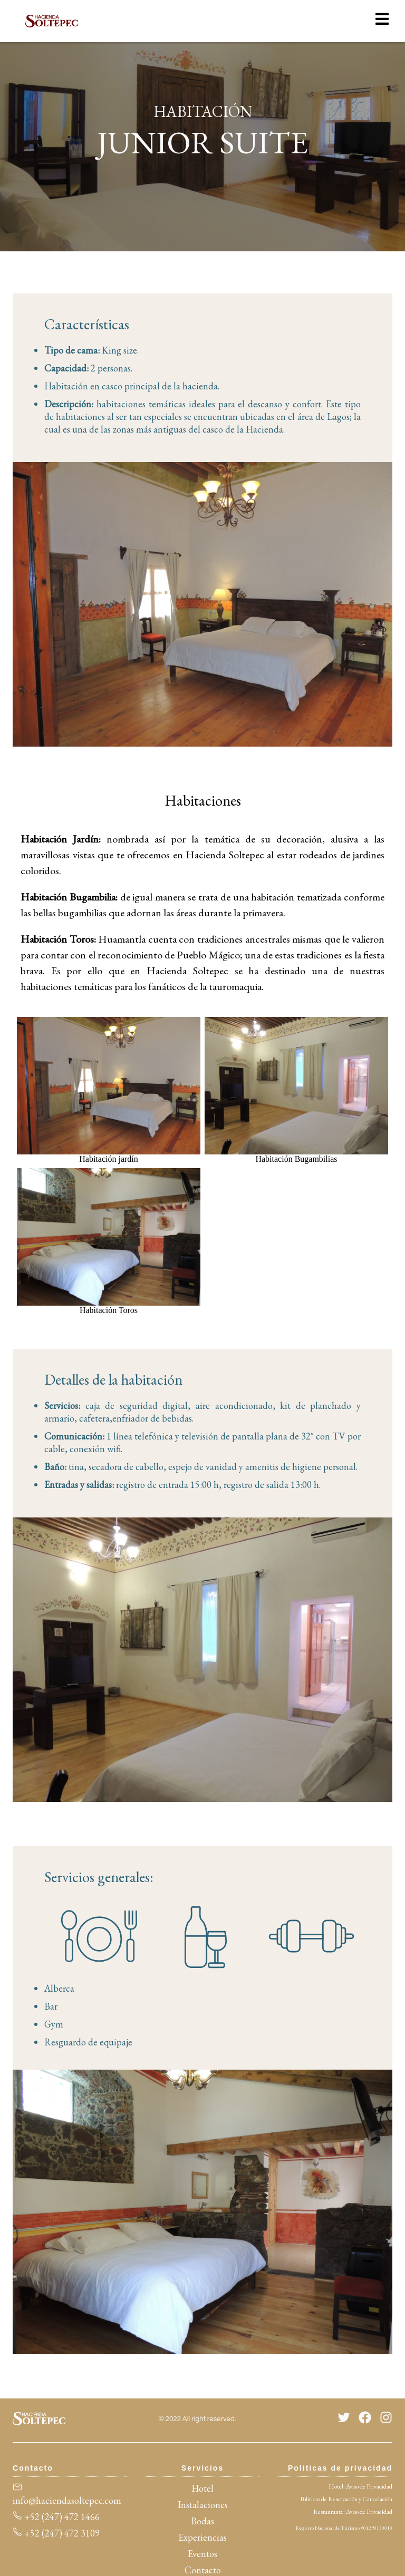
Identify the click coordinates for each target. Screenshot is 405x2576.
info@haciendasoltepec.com (67, 2494)
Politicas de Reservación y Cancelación (346, 2499)
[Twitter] (344, 2418)
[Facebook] (365, 2418)
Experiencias (202, 2537)
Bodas (202, 2521)
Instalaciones (203, 2505)
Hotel (202, 2488)
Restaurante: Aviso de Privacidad (352, 2512)
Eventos (202, 2554)
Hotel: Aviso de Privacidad (360, 2486)
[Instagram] (386, 2418)
